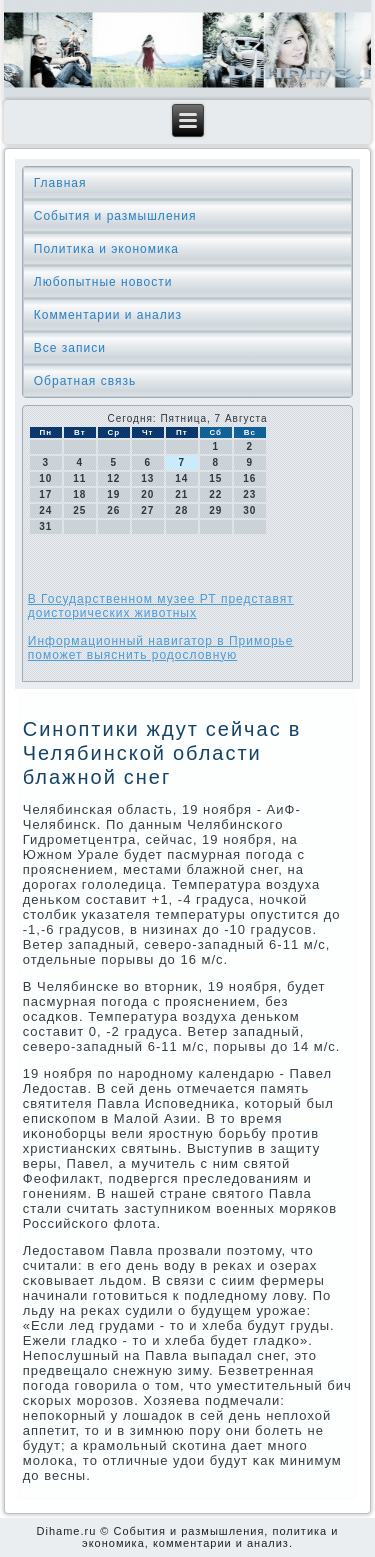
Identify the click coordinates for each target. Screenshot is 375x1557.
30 (249, 510)
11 (79, 478)
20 (147, 494)
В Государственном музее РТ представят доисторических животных (161, 606)
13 (147, 478)
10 (45, 478)
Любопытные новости (103, 282)
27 (147, 510)
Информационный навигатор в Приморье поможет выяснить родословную (161, 648)
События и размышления (115, 216)
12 (113, 478)
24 (45, 510)
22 (215, 494)
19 (113, 494)
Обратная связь (85, 381)
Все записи (70, 348)
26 (113, 510)
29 (215, 510)
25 (79, 510)
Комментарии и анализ (108, 315)
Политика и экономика (106, 249)
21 (181, 494)
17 (45, 494)
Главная (60, 183)
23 (249, 494)
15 (215, 478)
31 (45, 526)
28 (181, 510)
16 (249, 478)
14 (181, 478)
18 (79, 494)
